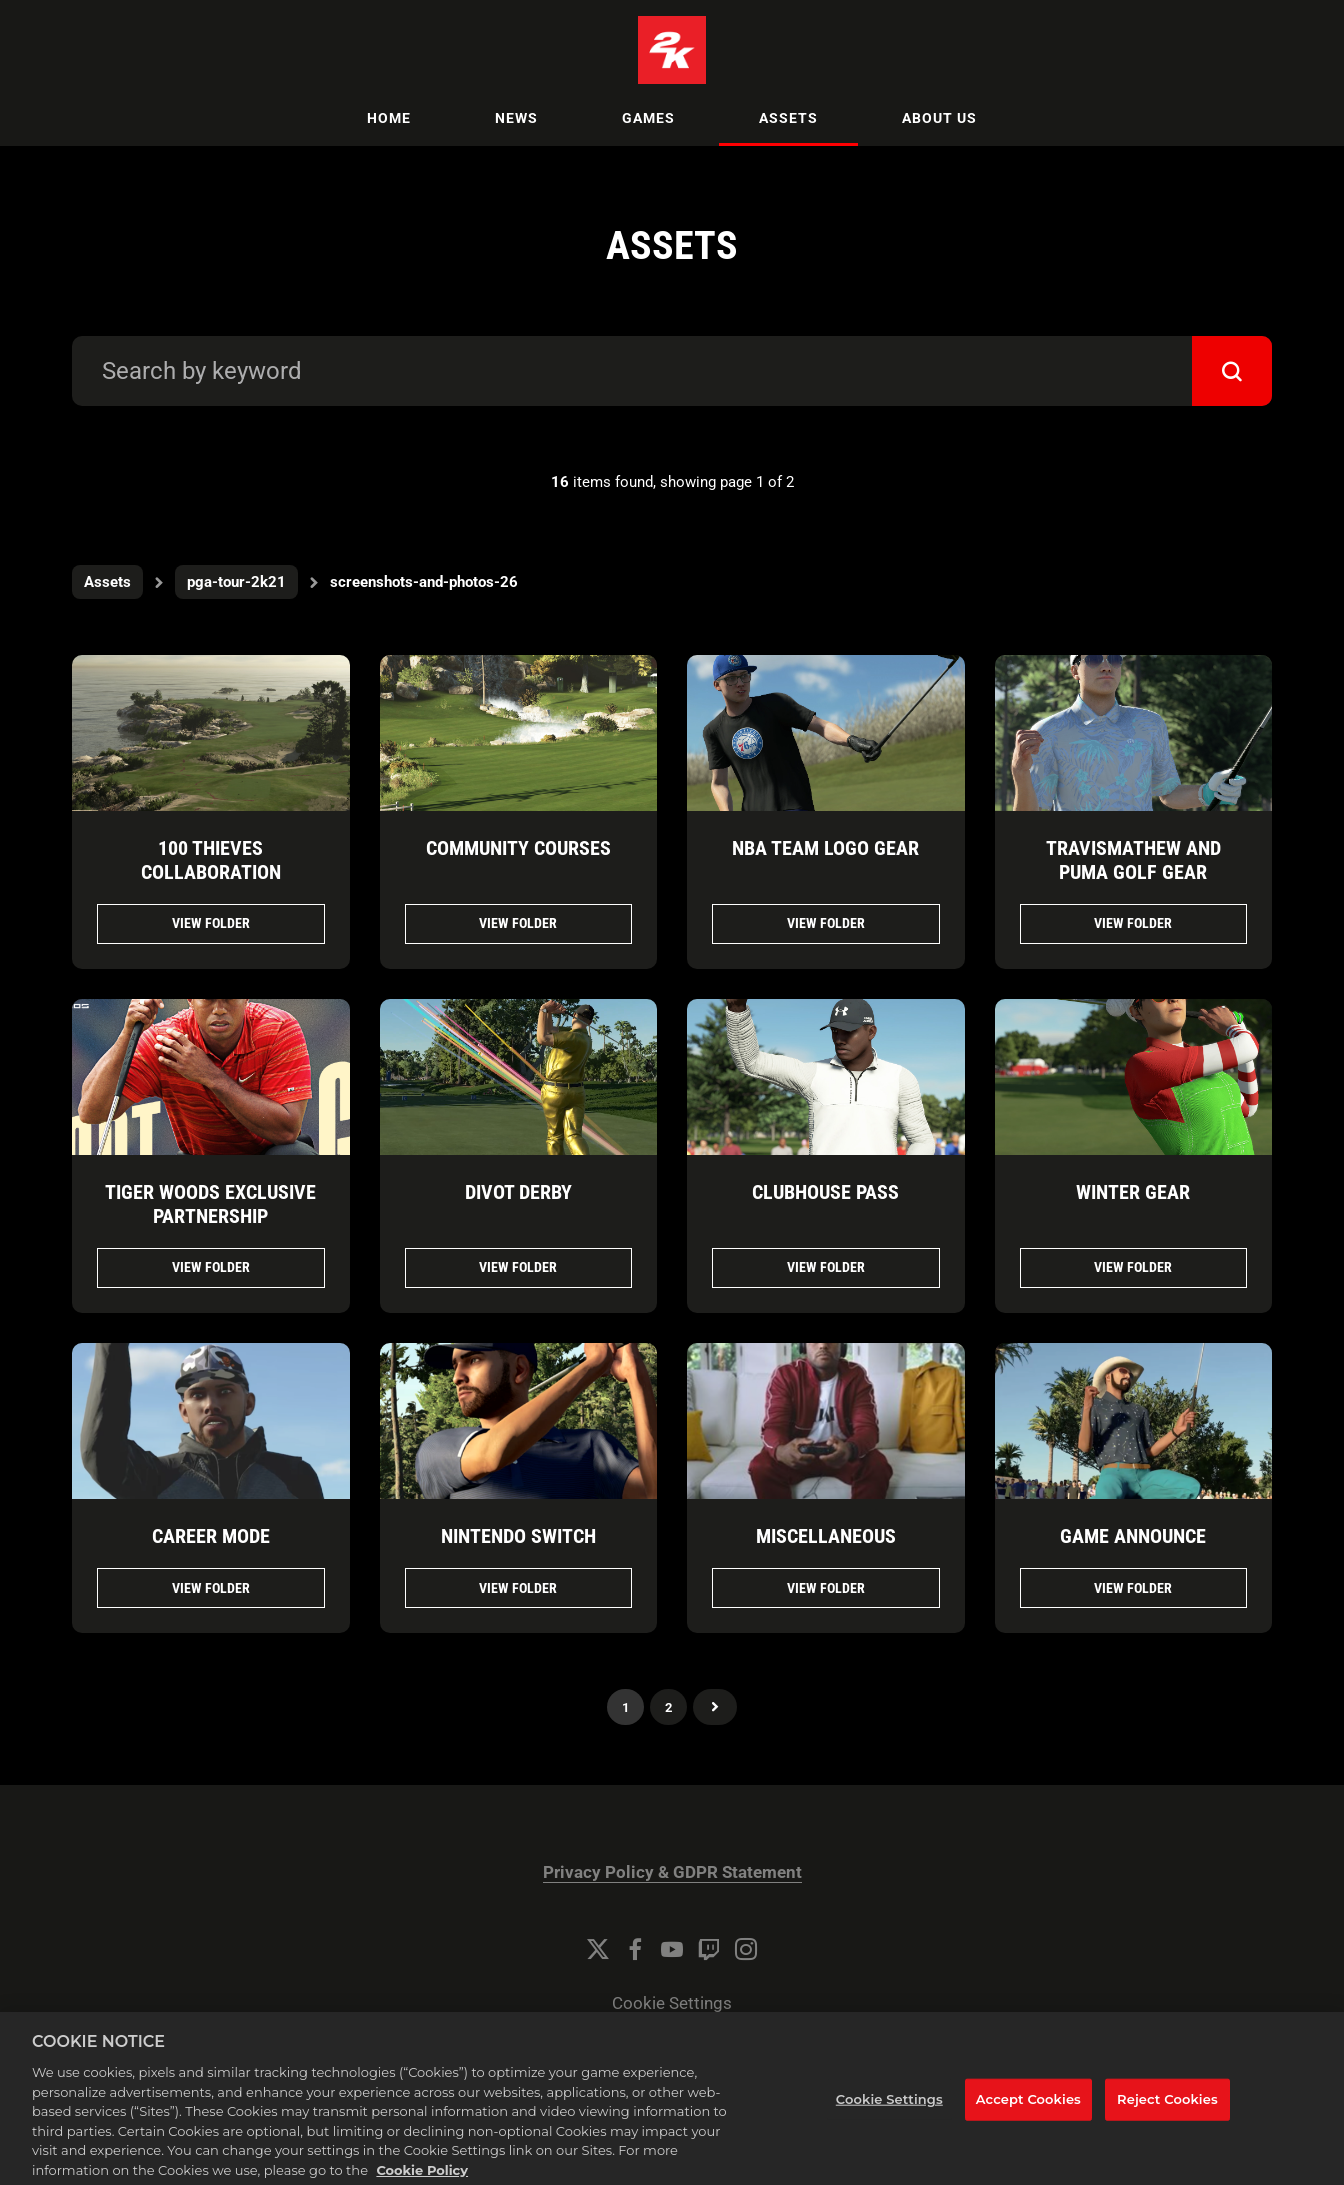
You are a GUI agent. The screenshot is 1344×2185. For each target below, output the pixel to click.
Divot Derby (518, 1192)
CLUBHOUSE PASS (825, 1192)
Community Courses (518, 848)
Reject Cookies (1167, 2115)
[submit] (1232, 371)
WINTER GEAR (1133, 1192)
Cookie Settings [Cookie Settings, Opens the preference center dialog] (889, 2115)
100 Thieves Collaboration (211, 860)
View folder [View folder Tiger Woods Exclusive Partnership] (211, 1267)
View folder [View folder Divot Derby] (518, 1267)
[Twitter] (598, 1949)
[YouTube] (672, 1949)
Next (715, 1707)
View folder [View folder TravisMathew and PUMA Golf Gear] (1133, 923)
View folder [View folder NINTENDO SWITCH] (518, 1588)
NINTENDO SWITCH (518, 1536)
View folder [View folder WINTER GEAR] (1133, 1267)
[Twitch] (709, 1949)
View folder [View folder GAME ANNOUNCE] (1133, 1588)
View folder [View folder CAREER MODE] (211, 1588)
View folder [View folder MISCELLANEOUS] (826, 1588)
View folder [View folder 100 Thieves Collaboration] (211, 923)
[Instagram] (746, 1949)
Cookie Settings (672, 2003)
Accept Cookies (1028, 2115)
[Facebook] (635, 1949)
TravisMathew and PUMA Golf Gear (1133, 860)
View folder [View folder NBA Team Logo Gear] (826, 923)
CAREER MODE (211, 1536)
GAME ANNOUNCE (1133, 1536)
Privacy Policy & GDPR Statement (672, 1872)
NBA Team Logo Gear (825, 848)
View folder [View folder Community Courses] (518, 923)
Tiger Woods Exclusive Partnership (210, 1204)
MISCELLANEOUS (826, 1536)
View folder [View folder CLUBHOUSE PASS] (826, 1267)
